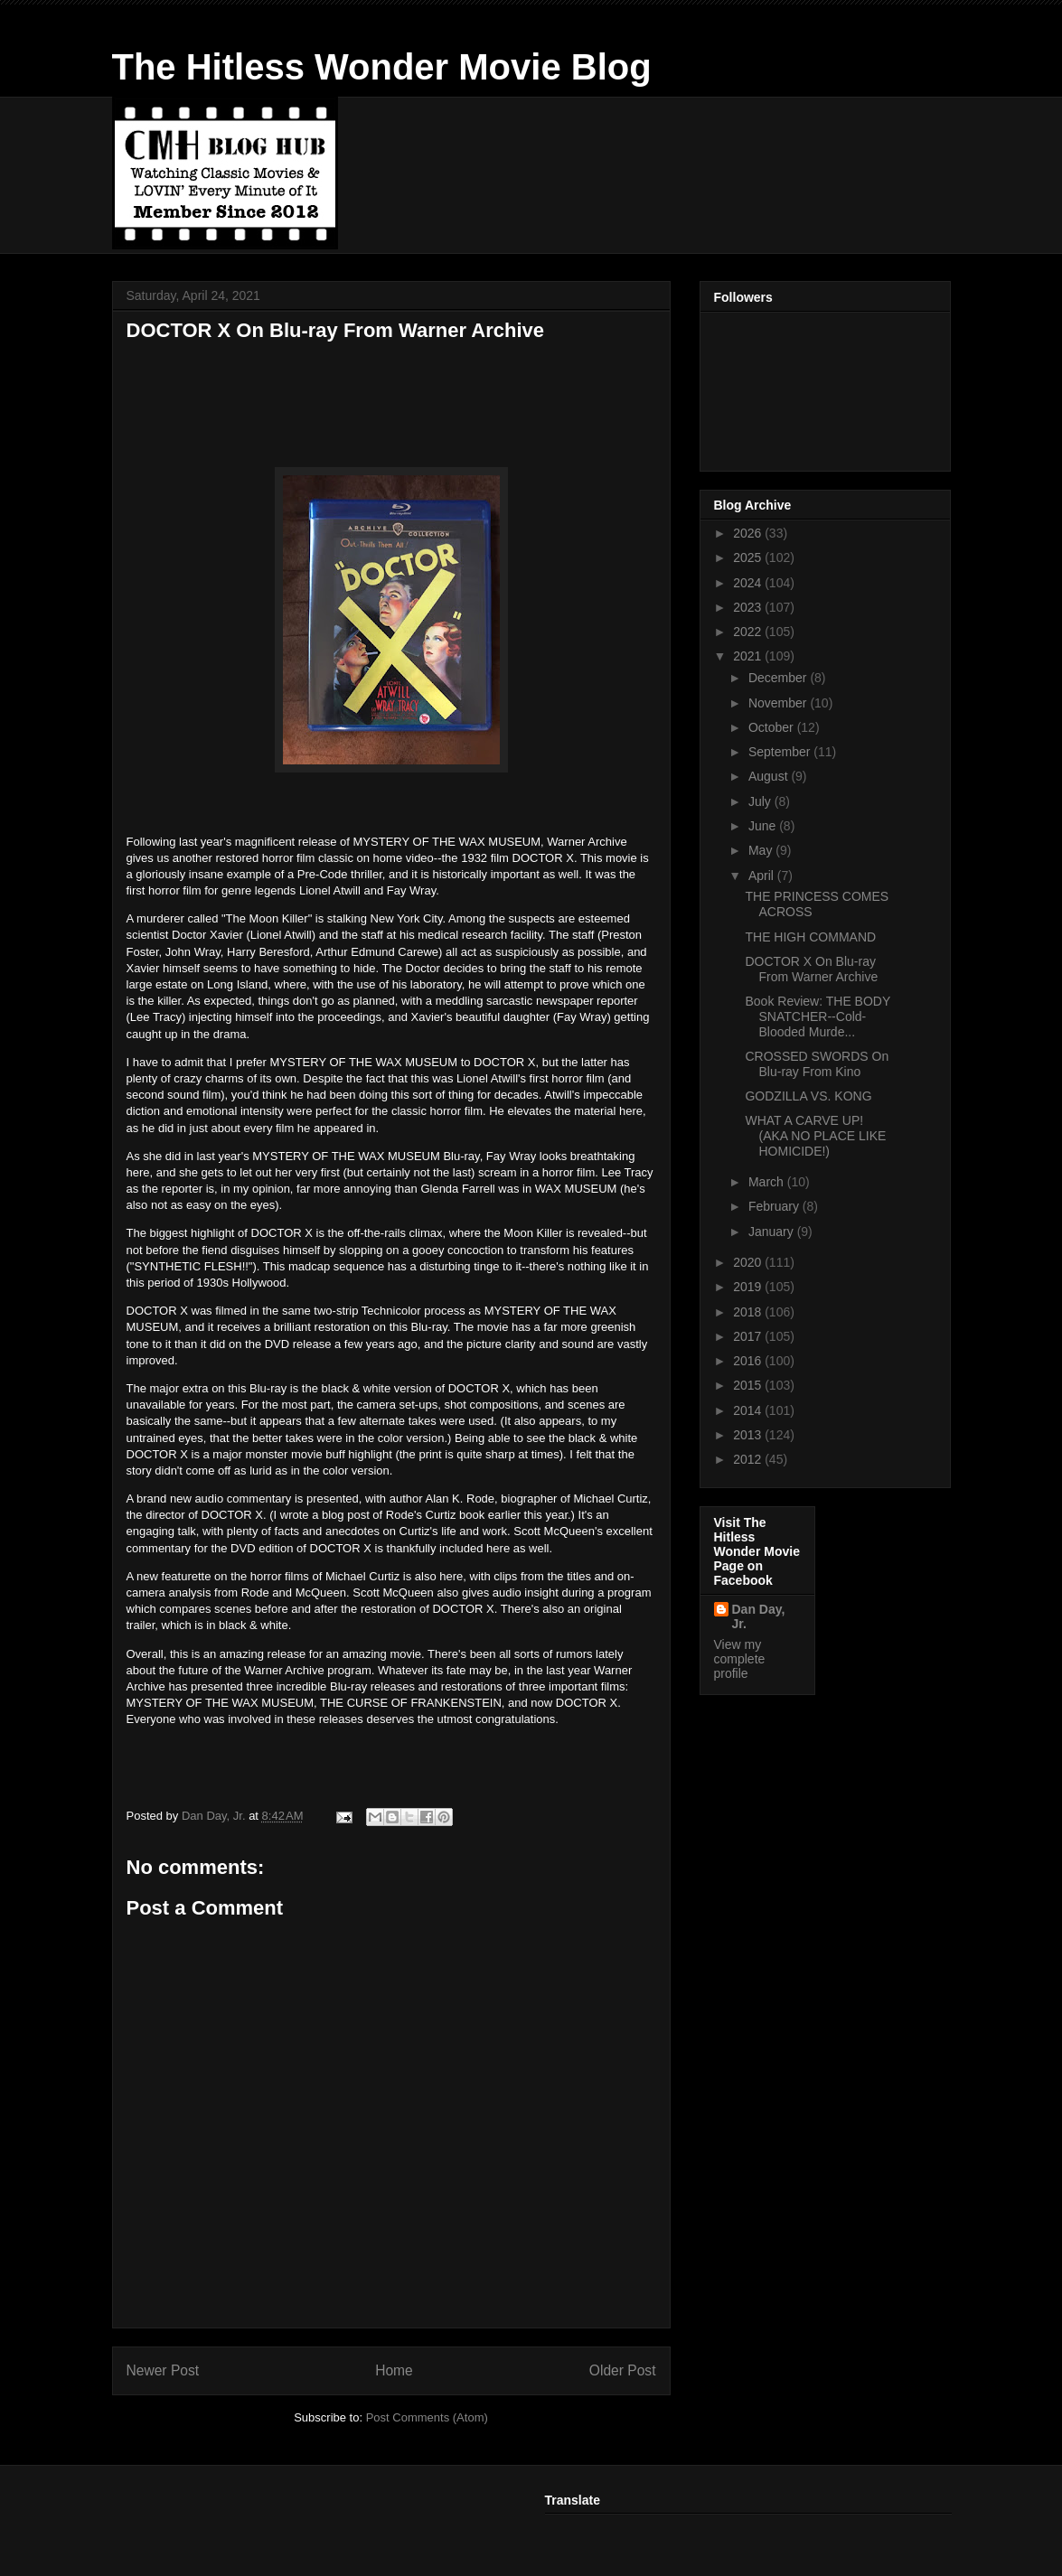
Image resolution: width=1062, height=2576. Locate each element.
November (779, 703)
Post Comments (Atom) (427, 2417)
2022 (749, 631)
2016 (749, 1361)
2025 (749, 557)
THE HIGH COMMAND (810, 937)
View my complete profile (740, 1659)
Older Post (622, 2370)
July (761, 801)
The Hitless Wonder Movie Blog (382, 67)
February (775, 1206)
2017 (749, 1336)
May (761, 850)
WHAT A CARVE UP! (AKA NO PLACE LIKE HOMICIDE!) (815, 1135)
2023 (749, 607)
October (772, 727)
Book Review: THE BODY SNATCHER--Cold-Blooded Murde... (817, 1016)
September (780, 752)
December (779, 677)
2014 (749, 1410)
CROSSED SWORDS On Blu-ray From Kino (816, 1064)
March (767, 1182)
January (772, 1231)
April (762, 875)
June (763, 826)
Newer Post (163, 2370)
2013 (749, 1435)
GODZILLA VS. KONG (808, 1096)
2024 (749, 583)
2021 (749, 656)
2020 (749, 1262)
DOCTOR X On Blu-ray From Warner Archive (811, 969)
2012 (749, 1459)
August (769, 776)
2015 (749, 1385)
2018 (749, 1312)
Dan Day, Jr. (758, 1616)
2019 (749, 1286)
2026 (749, 533)
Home (394, 2370)
